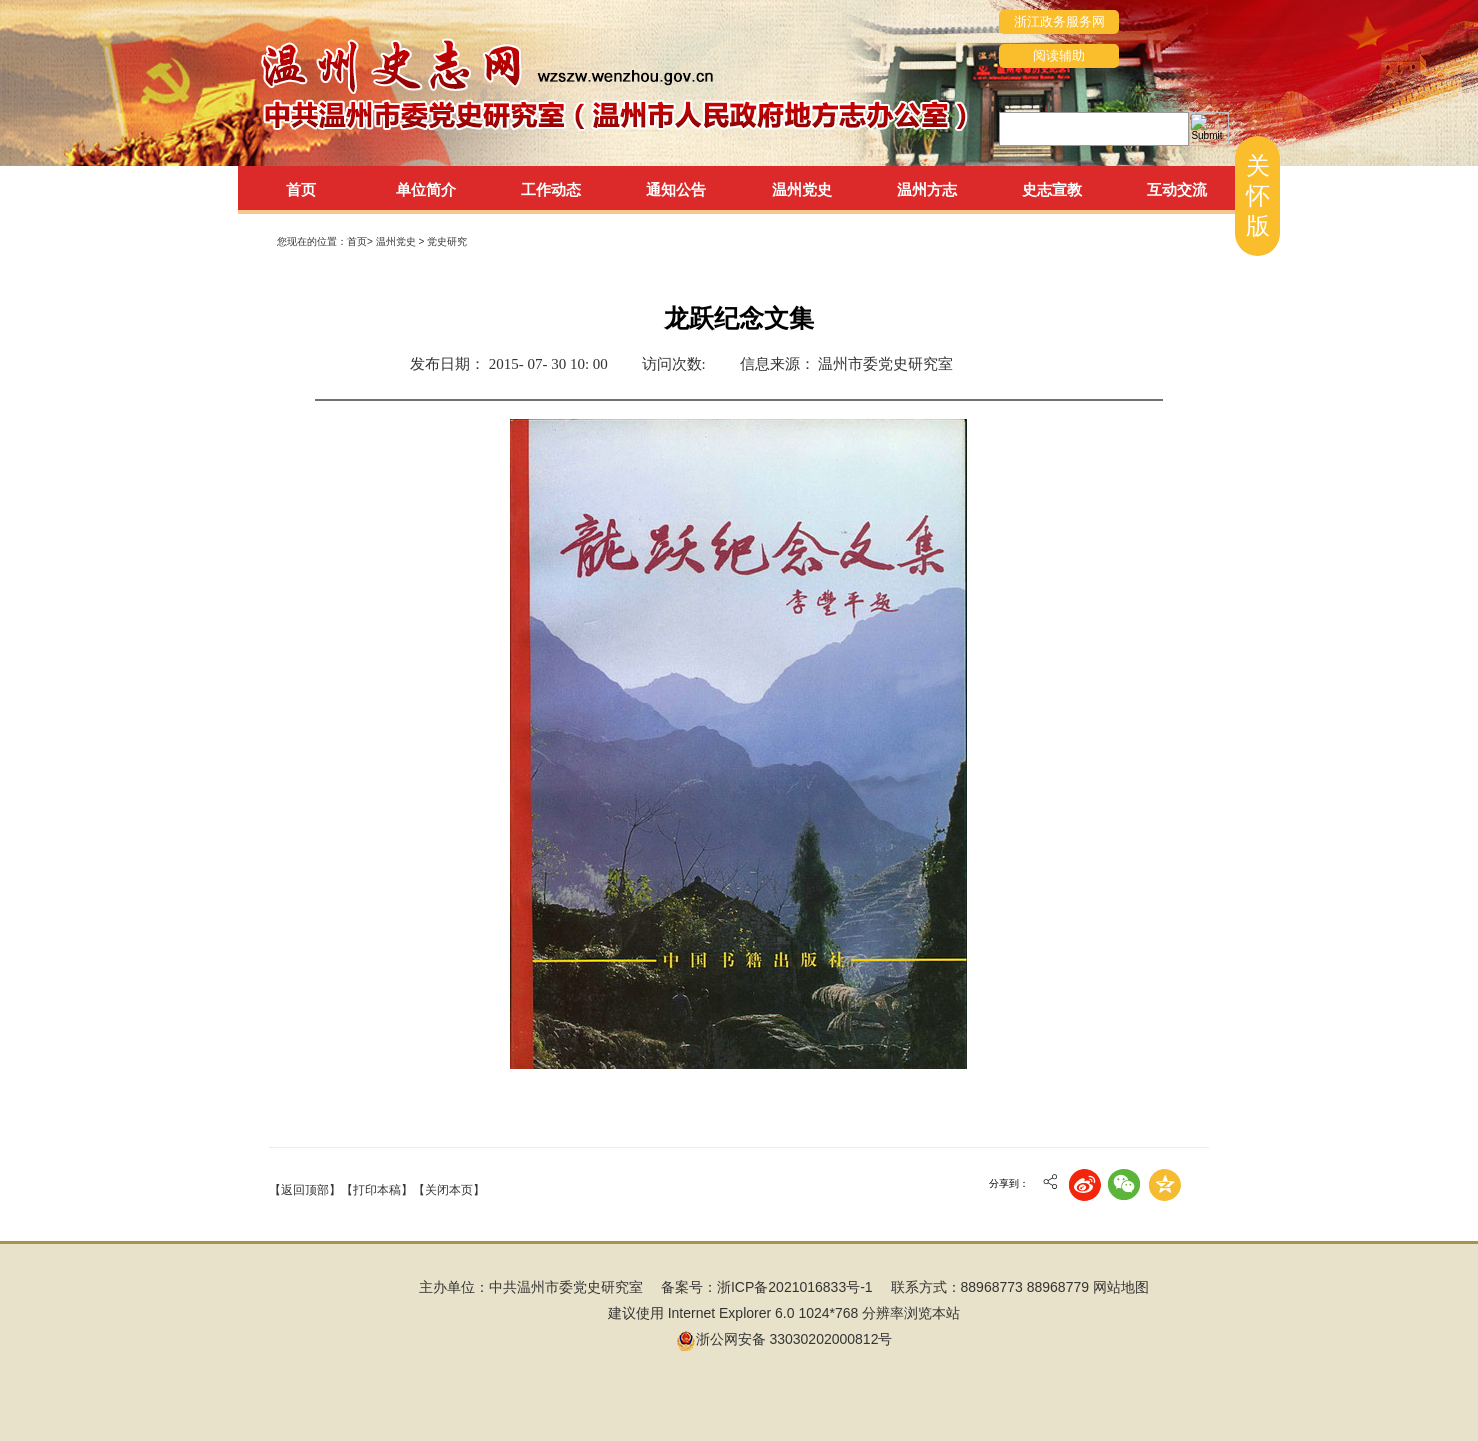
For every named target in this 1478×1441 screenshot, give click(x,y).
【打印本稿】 (377, 1190)
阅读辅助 (1059, 55)
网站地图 (1121, 1287)
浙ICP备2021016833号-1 (795, 1287)
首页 (301, 189)
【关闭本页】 (449, 1190)
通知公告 (676, 189)
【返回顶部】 (305, 1190)
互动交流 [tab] (1177, 189)
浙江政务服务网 (1059, 21)
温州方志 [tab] (927, 189)
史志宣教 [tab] (1052, 189)
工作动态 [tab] (551, 189)
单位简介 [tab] (426, 189)
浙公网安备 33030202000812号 (784, 1339)
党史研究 (447, 241)
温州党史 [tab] (802, 189)
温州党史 (397, 241)
